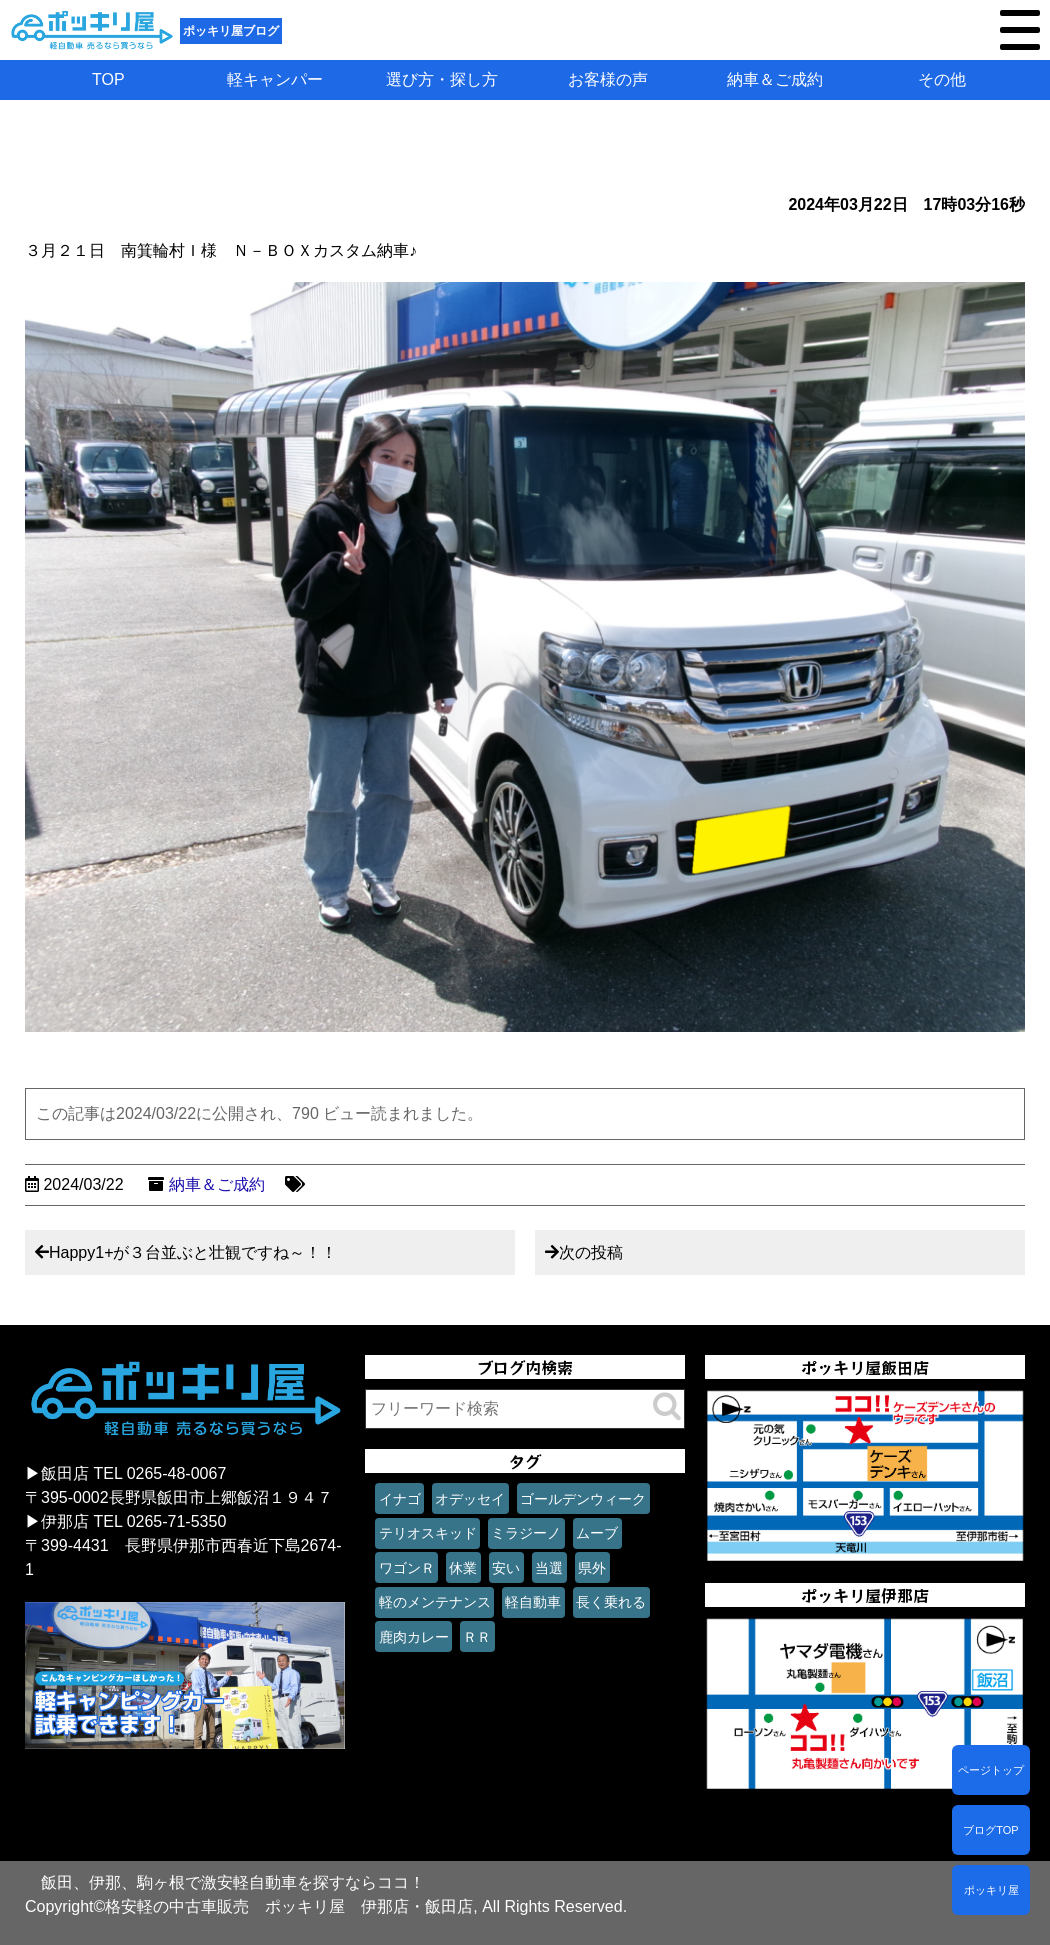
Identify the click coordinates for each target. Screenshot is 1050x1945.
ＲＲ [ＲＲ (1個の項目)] (477, 1637)
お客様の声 (608, 79)
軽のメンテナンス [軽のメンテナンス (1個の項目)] (435, 1602)
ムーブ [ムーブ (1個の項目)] (597, 1533)
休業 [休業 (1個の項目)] (463, 1568)
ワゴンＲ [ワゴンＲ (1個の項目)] (407, 1568)
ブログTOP (990, 1830)
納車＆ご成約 (775, 79)
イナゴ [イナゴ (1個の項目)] (400, 1499)
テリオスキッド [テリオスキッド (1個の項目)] (428, 1533)
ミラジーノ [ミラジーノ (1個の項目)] (526, 1533)
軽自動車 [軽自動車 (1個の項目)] (533, 1602)
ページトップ (991, 1770)
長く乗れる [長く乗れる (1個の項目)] (611, 1602)
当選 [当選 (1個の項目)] (549, 1568)
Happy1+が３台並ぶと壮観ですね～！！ (193, 1252)
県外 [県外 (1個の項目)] (592, 1568)
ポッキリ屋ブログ (231, 31)
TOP (108, 79)
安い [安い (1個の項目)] (506, 1568)
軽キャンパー (275, 79)
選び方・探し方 (442, 79)
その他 (942, 79)
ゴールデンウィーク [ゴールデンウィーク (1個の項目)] (583, 1499)
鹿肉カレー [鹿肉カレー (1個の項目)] (414, 1637)
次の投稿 (591, 1252)
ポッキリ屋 (991, 1890)
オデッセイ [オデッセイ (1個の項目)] (470, 1499)
